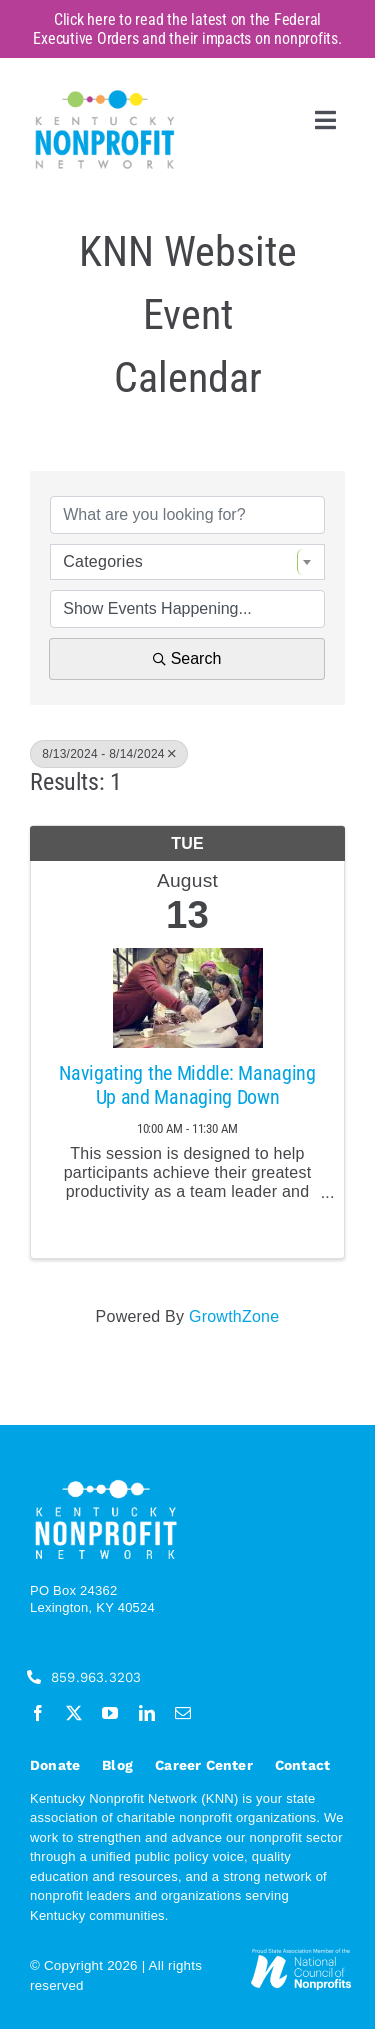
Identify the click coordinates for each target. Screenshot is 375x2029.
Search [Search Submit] (187, 658)
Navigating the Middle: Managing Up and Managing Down (187, 1085)
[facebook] (38, 1713)
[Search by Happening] (187, 609)
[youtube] (110, 1713)
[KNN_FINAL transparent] (105, 93)
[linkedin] (147, 1713)
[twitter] (74, 1713)
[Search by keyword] (187, 515)
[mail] (183, 1713)
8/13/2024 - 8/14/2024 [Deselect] (109, 754)
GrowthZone (234, 1316)
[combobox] (187, 562)
